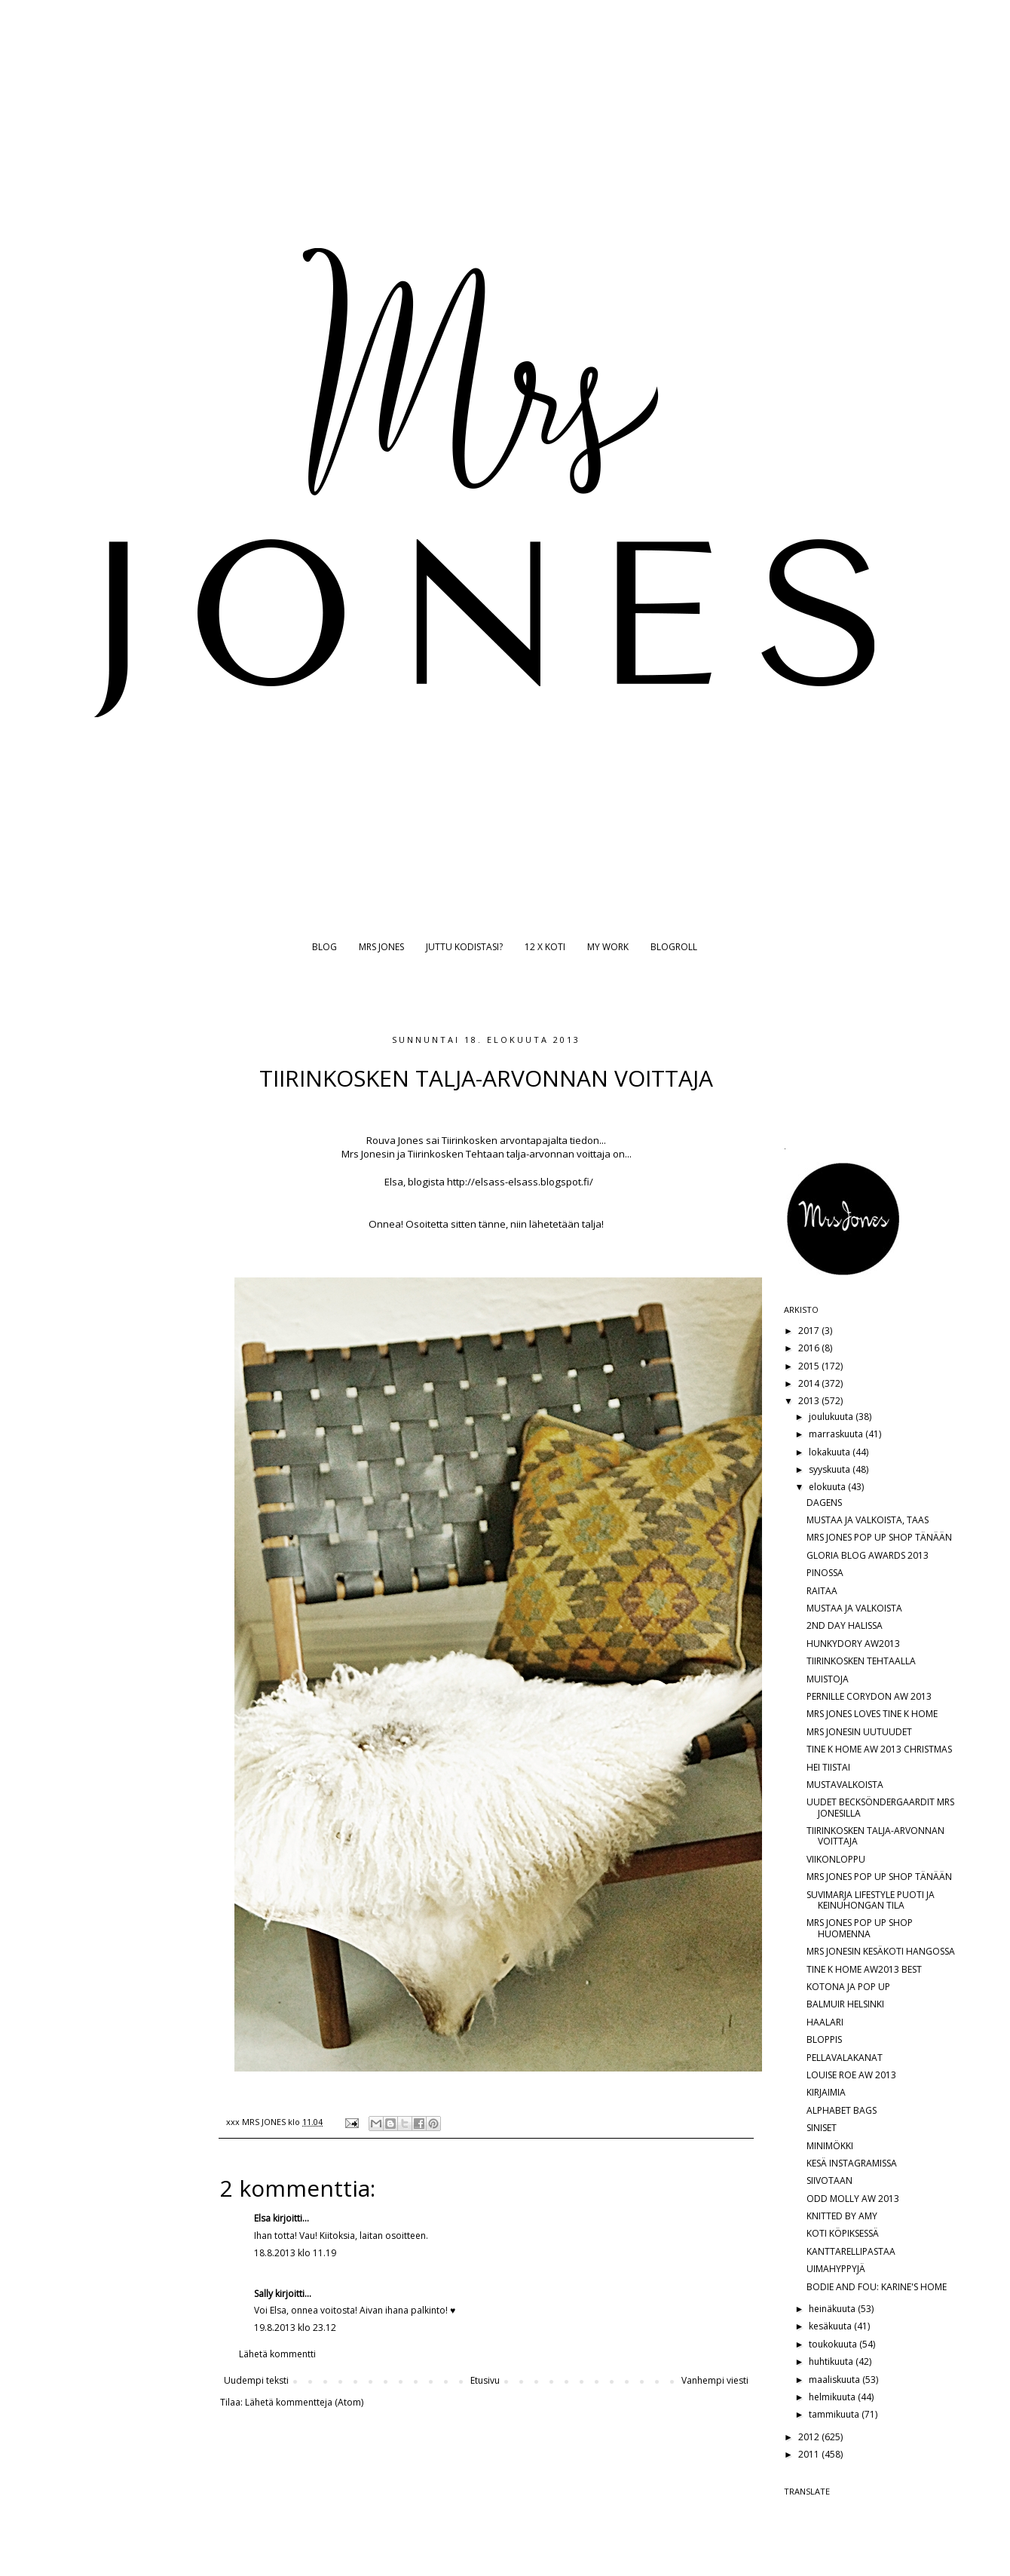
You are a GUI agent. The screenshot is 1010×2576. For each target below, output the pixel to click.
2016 (810, 1348)
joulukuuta (832, 1416)
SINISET (821, 2127)
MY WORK (608, 946)
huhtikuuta (832, 2361)
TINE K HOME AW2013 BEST (864, 1969)
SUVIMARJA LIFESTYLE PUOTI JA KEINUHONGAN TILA (870, 1900)
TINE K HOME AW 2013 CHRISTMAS (879, 1749)
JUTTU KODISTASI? (464, 946)
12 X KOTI (545, 946)
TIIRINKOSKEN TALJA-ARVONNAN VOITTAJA (875, 1836)
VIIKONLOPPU (835, 1859)
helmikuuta (833, 2396)
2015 (810, 1366)
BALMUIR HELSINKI (845, 2004)
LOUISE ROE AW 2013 (851, 2074)
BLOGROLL (673, 946)
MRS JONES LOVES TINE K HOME (872, 1713)
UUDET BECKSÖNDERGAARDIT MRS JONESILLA (880, 1807)
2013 (810, 1400)
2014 (810, 1383)
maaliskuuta (835, 2379)
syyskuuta (830, 1469)
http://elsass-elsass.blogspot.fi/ (520, 1181)
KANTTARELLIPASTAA (850, 2251)
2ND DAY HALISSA (844, 1625)
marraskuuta (837, 1434)
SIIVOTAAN (829, 2180)
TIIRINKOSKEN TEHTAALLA (861, 1660)
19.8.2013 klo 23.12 (295, 2327)
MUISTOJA (827, 1679)
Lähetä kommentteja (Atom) (304, 2402)
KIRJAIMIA (826, 2092)
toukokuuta (834, 2344)
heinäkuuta (833, 2308)
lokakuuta (830, 1452)
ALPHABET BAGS (841, 2110)
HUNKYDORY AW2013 (853, 1643)
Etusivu (485, 2380)
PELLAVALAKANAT (844, 2057)
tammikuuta (835, 2414)
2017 (810, 1330)
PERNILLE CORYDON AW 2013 (869, 1696)
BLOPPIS (824, 2039)
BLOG (324, 946)
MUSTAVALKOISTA (844, 1784)
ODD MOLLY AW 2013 (852, 2198)
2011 (810, 2454)
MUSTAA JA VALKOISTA (854, 1608)
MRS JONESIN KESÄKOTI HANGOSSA (880, 1951)
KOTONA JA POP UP (848, 1986)
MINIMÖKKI (829, 2145)
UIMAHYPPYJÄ (835, 2268)
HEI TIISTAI (828, 1767)
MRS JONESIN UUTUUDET (859, 1731)
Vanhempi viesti (714, 2380)
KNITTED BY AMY (841, 2216)
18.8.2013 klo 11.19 (295, 2252)
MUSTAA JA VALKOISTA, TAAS (867, 1519)
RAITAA (821, 1590)
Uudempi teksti (256, 2380)
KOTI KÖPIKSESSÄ (842, 2233)
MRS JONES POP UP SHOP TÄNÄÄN (879, 1537)
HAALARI (824, 2022)
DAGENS (824, 1502)
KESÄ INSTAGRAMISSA (851, 2163)
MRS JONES (381, 946)
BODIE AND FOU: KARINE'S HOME (876, 2286)
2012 (810, 2436)
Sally (263, 2293)
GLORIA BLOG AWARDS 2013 (867, 1555)
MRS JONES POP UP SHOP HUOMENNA (859, 1928)
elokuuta (828, 1486)
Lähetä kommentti (277, 2354)
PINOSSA (824, 1572)
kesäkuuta (831, 2326)
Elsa (262, 2218)
